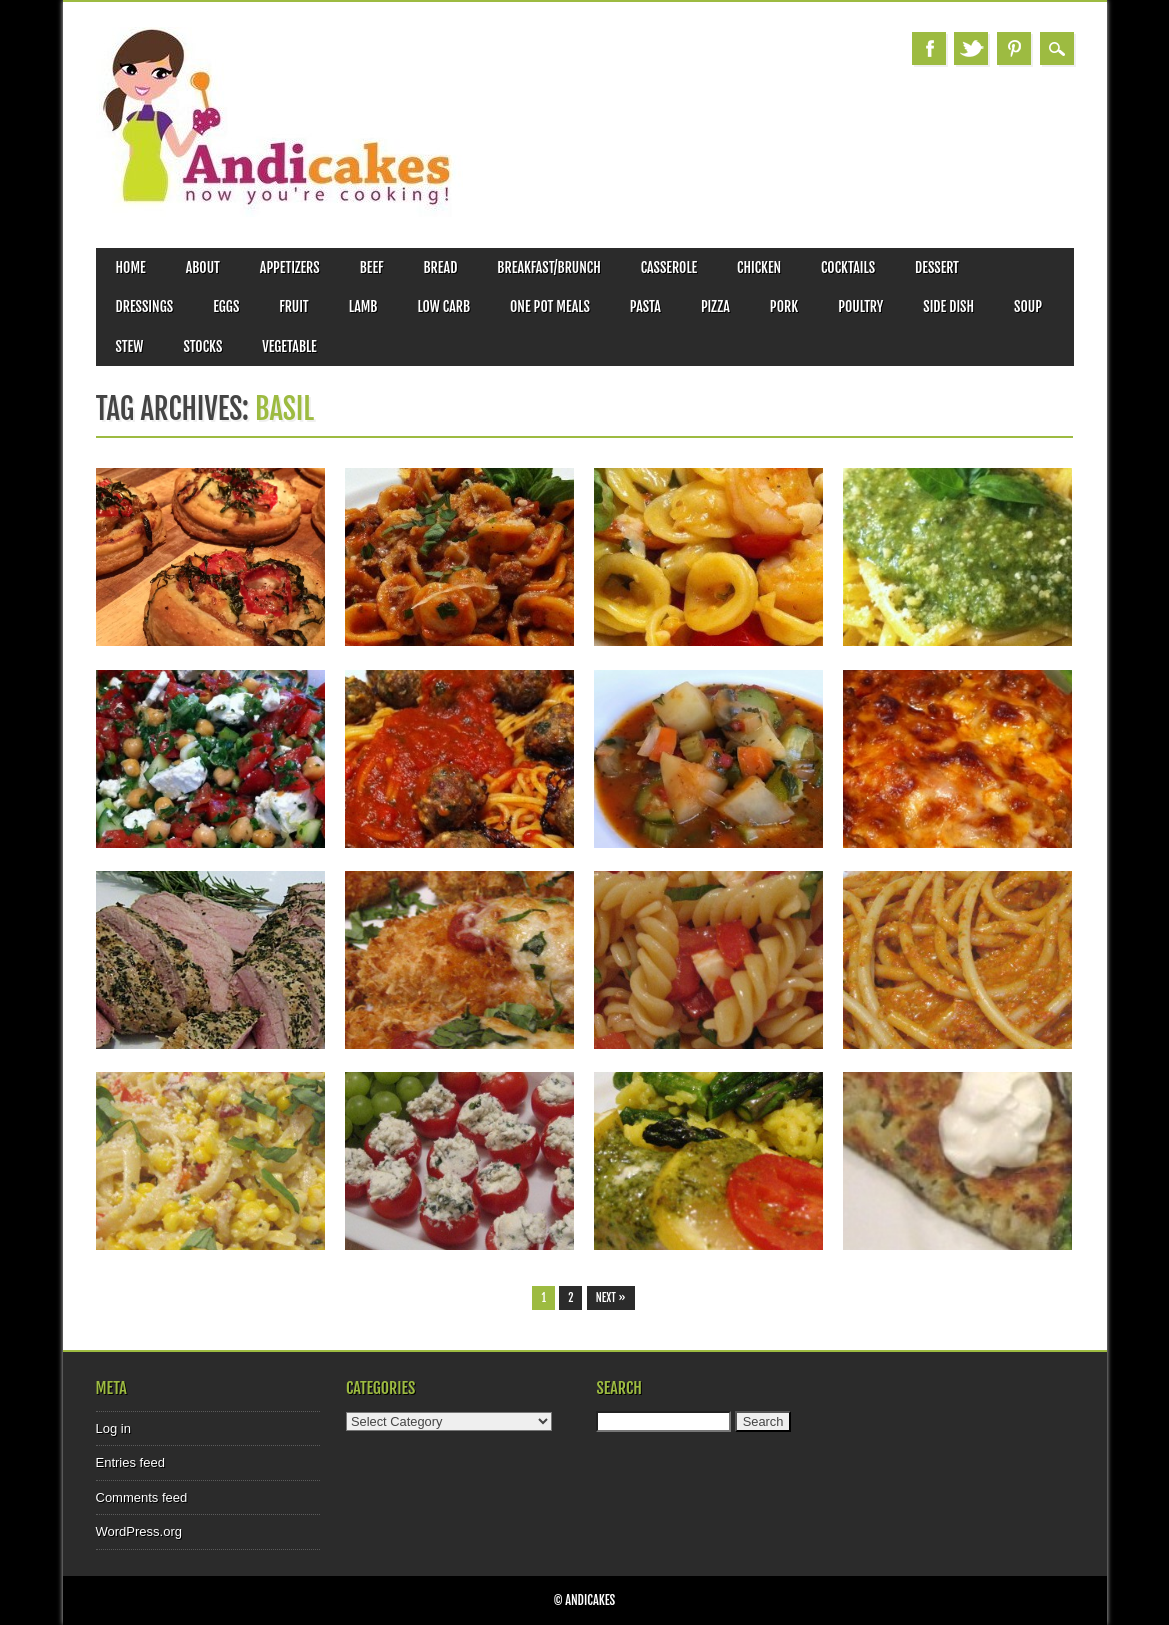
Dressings (145, 306)
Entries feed (130, 1462)
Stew (130, 346)
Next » (611, 1298)
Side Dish (948, 306)
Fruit (293, 306)
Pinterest (1014, 48)
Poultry (860, 306)
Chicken (759, 267)
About (203, 267)
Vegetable (289, 346)
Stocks (202, 346)
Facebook (929, 48)
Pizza (715, 306)
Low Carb (443, 306)
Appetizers (290, 267)
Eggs (226, 306)
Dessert (937, 267)
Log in (113, 1428)
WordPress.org (139, 1531)
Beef (372, 267)
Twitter (971, 48)
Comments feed (142, 1497)
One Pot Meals (550, 306)
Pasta (645, 306)
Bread (441, 267)
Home (131, 267)
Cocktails (848, 267)
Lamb (363, 306)
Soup (1028, 306)
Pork (784, 306)
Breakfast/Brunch (548, 267)
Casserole (669, 267)
